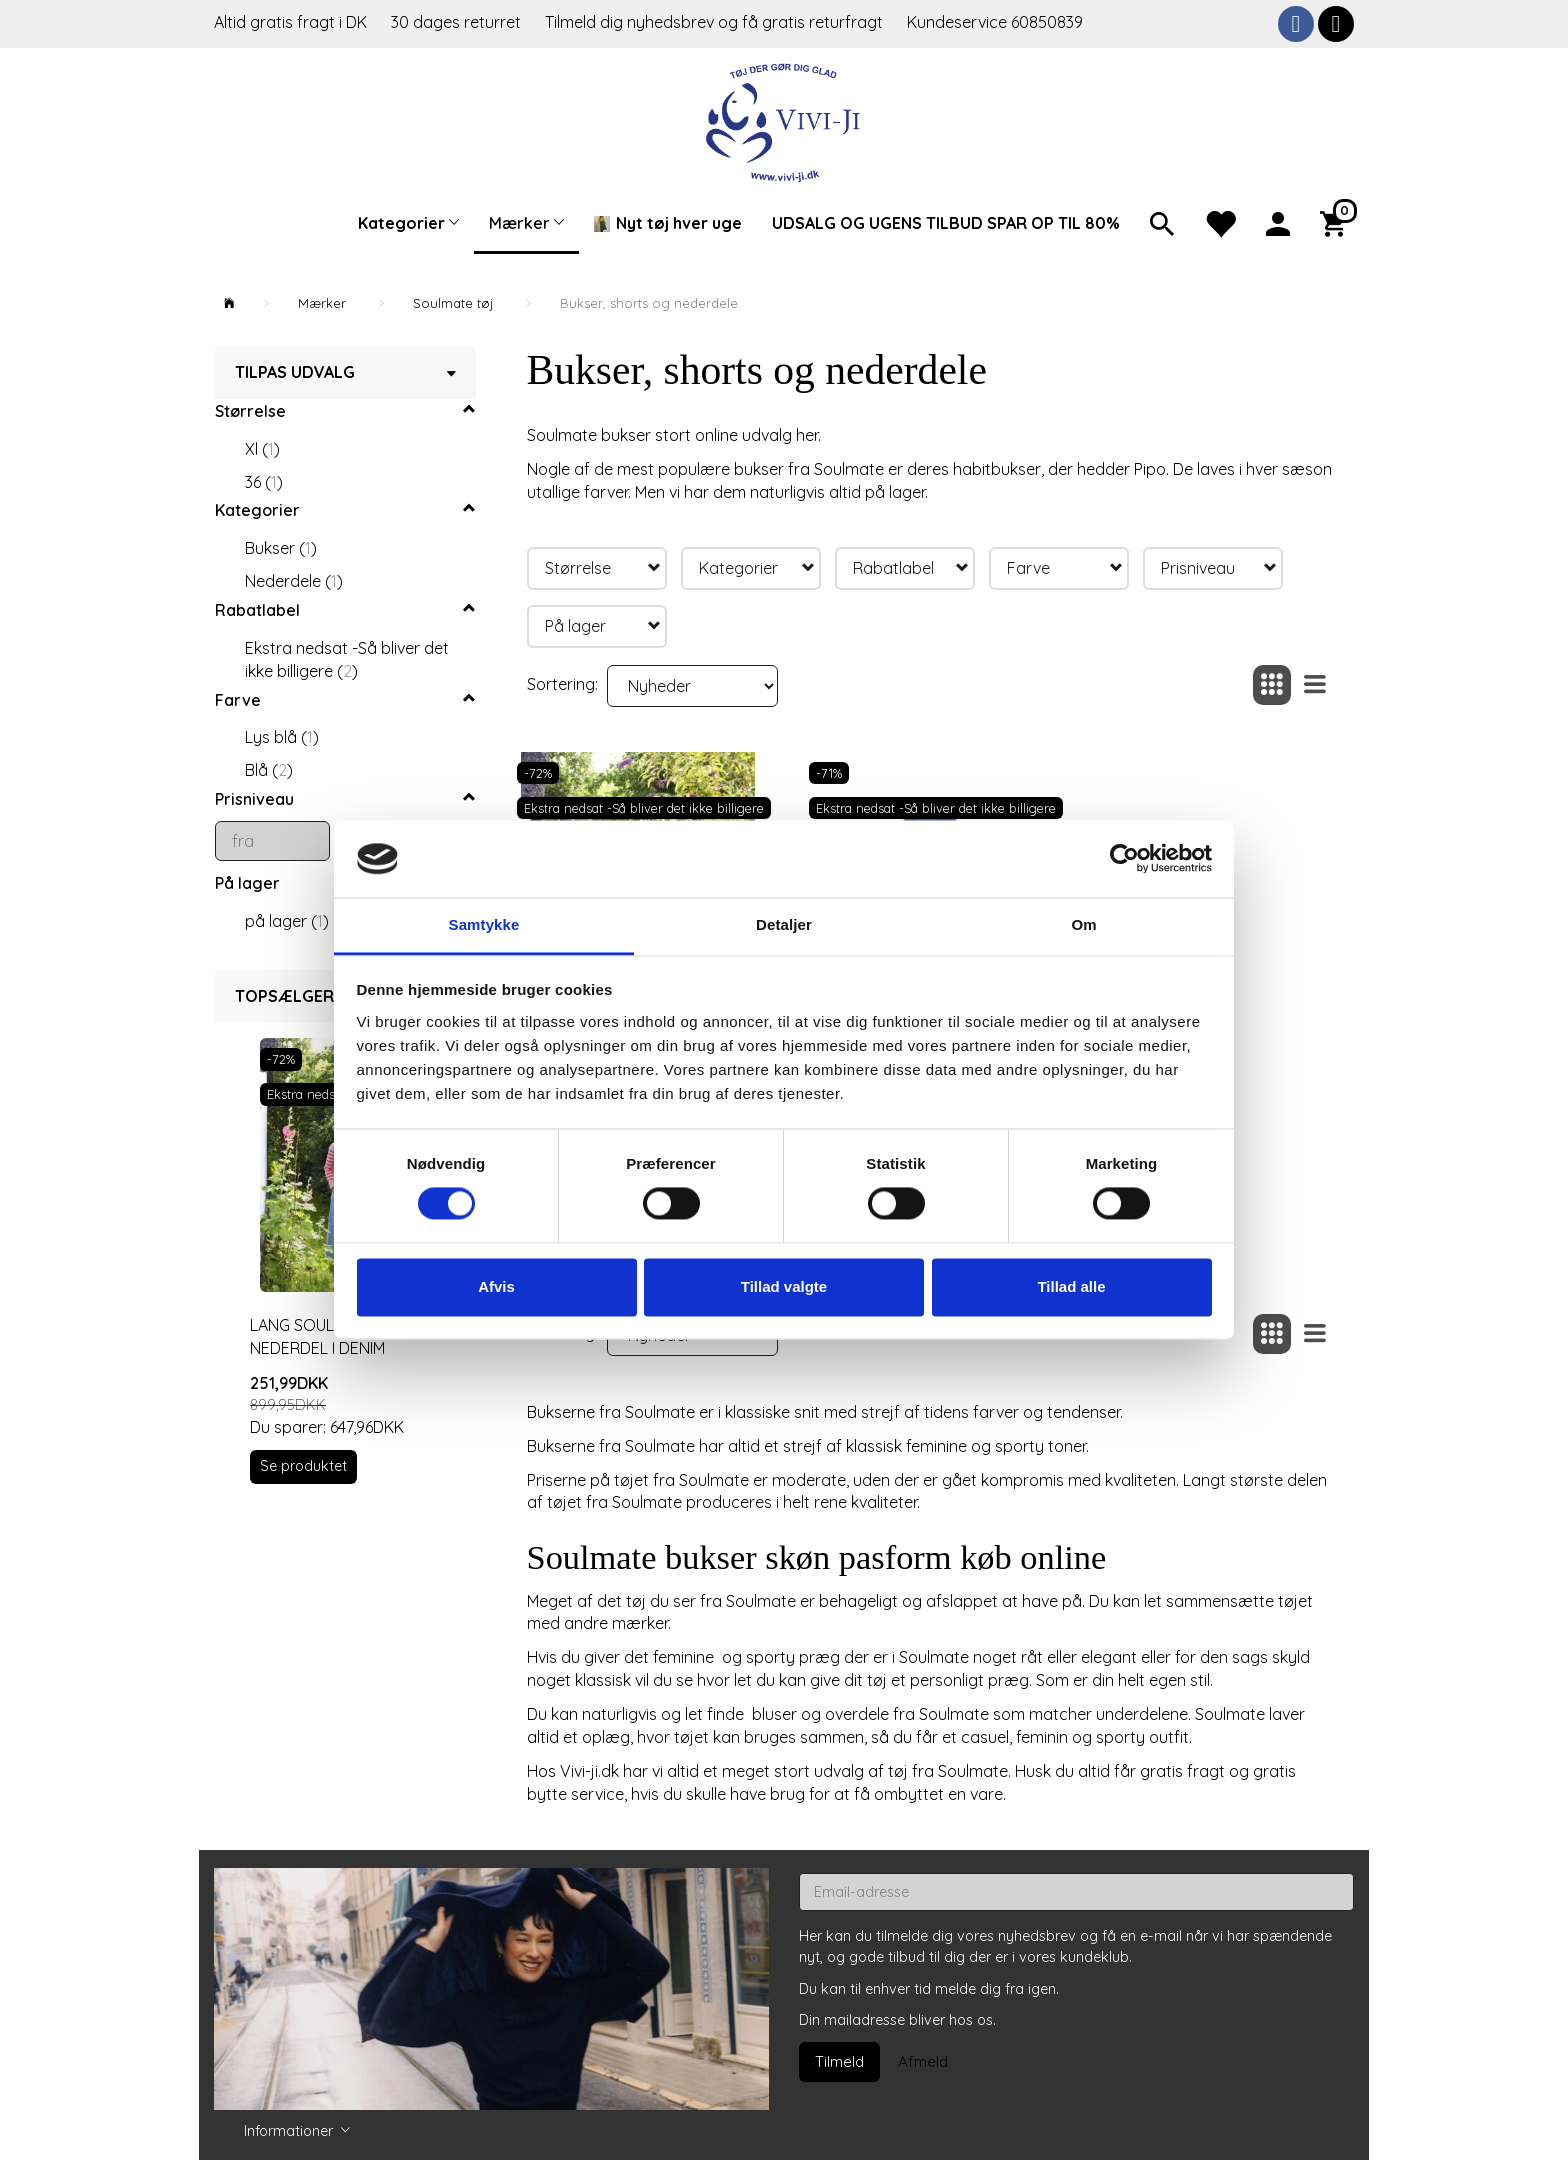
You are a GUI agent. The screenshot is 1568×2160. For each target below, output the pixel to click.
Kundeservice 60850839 (995, 22)
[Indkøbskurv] (1337, 222)
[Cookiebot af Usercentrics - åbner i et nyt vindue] (1124, 859)
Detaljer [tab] (784, 924)
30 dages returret (458, 22)
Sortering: (562, 684)
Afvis (496, 1286)
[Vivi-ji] (784, 120)
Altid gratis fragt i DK (290, 22)
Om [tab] (1083, 924)
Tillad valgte (784, 1286)
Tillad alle (1071, 1286)
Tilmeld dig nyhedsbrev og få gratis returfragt (716, 22)
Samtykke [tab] (484, 924)
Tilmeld (839, 2061)
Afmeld (923, 2061)
